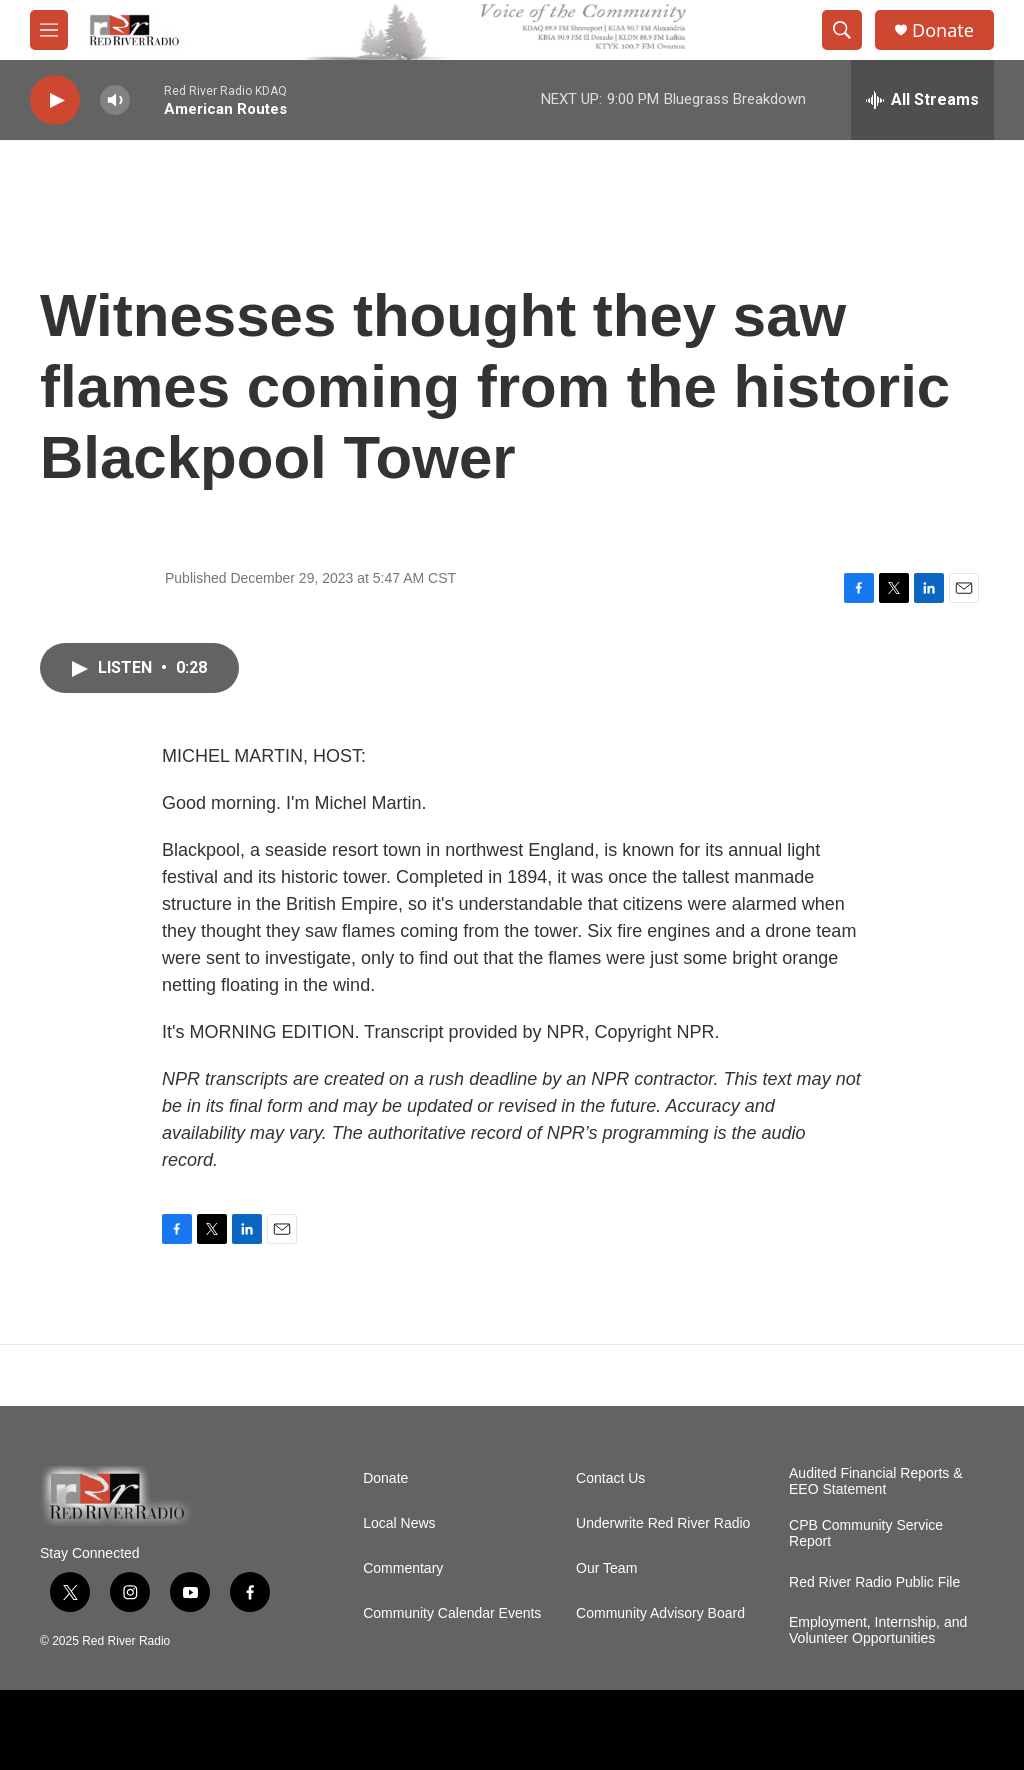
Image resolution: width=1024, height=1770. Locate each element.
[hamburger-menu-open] (49, 30)
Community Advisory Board (660, 1613)
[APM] (81, 1730)
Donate (943, 30)
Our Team (606, 1568)
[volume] (115, 100)
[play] (55, 100)
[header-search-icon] (842, 30)
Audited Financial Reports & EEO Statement (876, 1481)
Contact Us (610, 1478)
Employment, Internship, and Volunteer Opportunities (878, 1630)
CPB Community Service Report (866, 1533)
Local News (399, 1523)
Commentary (403, 1568)
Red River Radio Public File (874, 1582)
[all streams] (922, 100)
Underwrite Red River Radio (663, 1523)
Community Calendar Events (452, 1613)
